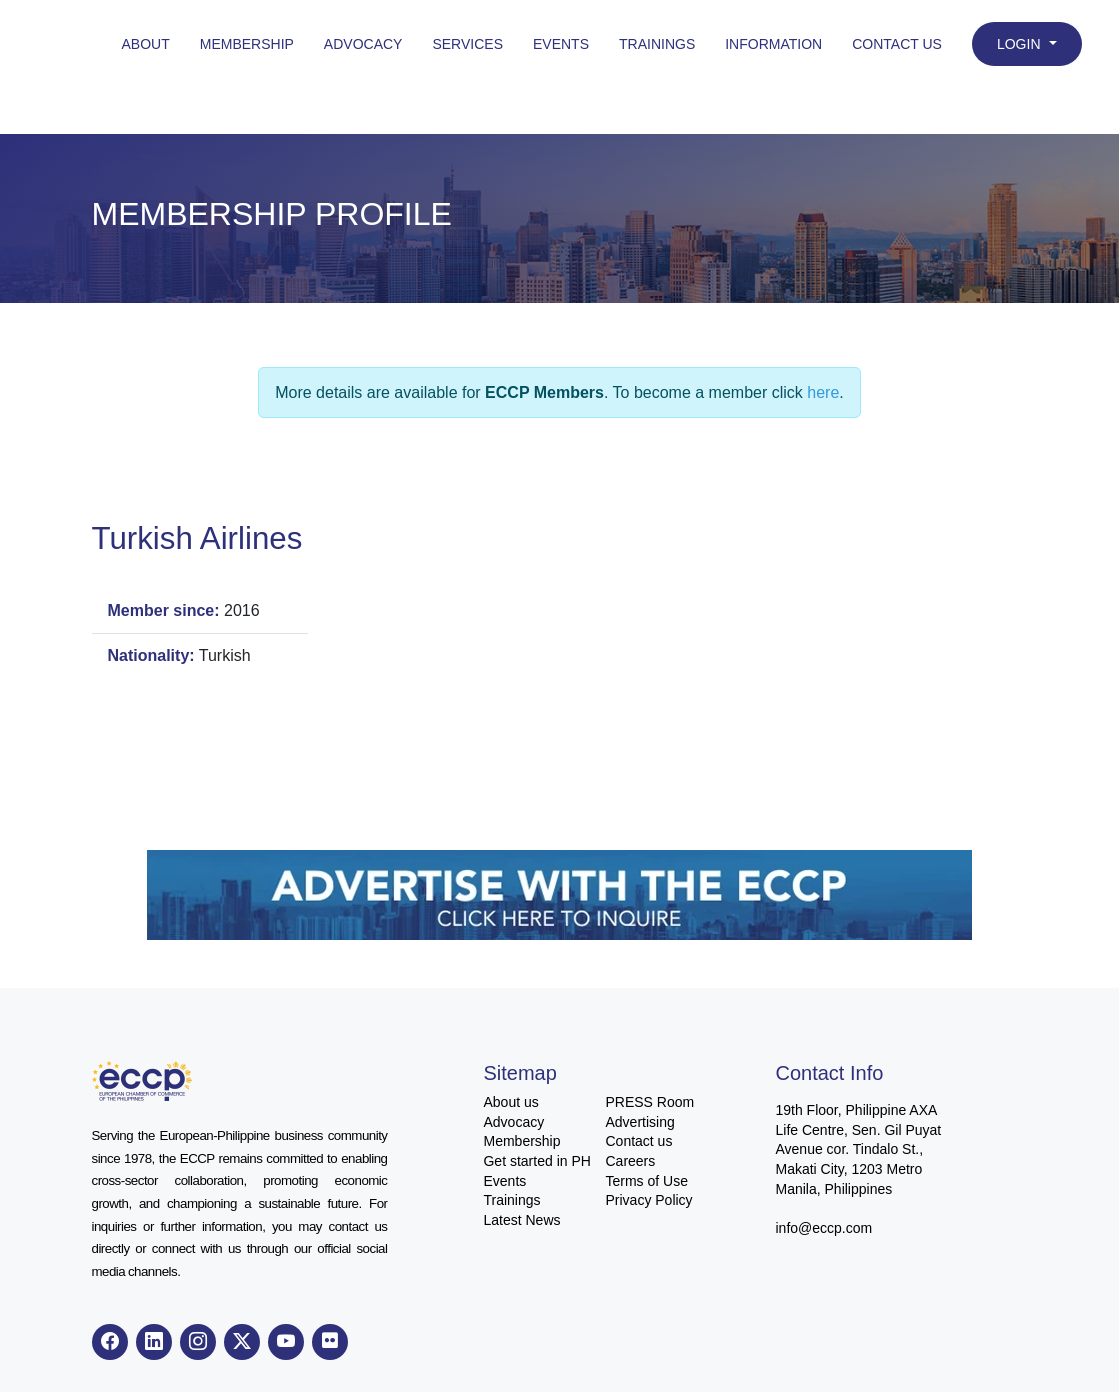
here (823, 392)
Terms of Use (646, 1181)
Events (561, 44)
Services (467, 44)
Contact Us (897, 44)
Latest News (521, 1220)
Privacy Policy (648, 1200)
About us (510, 1102)
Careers (630, 1161)
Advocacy (363, 44)
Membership (247, 44)
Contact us (638, 1141)
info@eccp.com (823, 1228)
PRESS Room (649, 1102)
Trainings (657, 44)
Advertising (639, 1122)
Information (773, 44)
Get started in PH (536, 1161)
